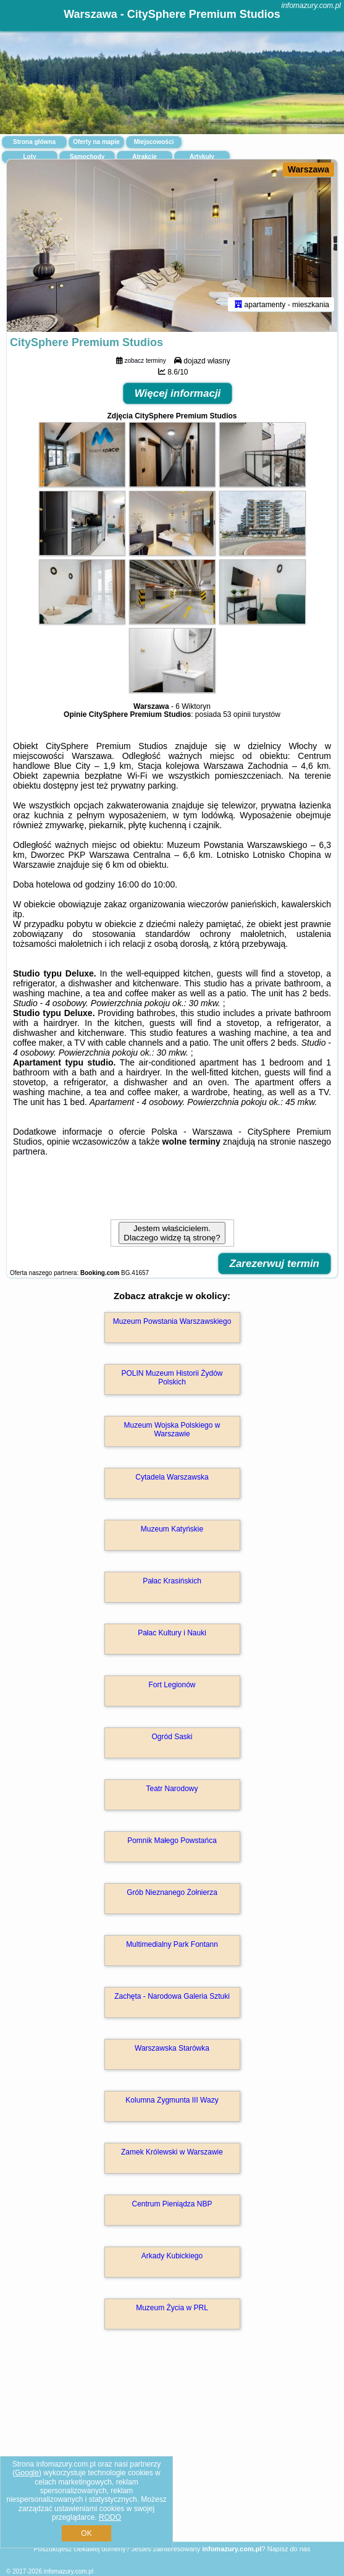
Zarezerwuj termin (275, 1263)
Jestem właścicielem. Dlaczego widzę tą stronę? (172, 1233)
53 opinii (237, 714)
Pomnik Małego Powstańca (172, 1840)
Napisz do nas (289, 2549)
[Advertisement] (172, 2453)
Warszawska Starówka (172, 2048)
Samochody (87, 156)
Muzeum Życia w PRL (172, 2307)
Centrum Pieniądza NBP (172, 2204)
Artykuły (202, 156)
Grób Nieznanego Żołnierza (172, 1892)
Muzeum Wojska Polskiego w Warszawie (172, 1429)
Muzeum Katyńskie (172, 1529)
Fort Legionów (171, 1684)
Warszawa (308, 169)
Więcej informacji (178, 393)
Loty (29, 156)
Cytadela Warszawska (171, 1477)
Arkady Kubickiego (172, 2256)
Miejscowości (154, 141)
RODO (110, 2517)
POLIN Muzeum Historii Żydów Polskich (171, 1377)
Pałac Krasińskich (172, 1581)
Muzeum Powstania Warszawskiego (172, 1321)
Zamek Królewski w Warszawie (172, 2152)
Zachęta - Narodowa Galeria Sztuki (172, 1996)
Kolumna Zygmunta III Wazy (171, 2100)
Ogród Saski (171, 1736)
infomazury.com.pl (311, 5)
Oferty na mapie (96, 141)
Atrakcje (144, 156)
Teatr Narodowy (172, 1788)
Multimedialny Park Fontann (172, 1944)
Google (27, 2472)
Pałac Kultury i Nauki (172, 1633)
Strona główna (34, 141)
